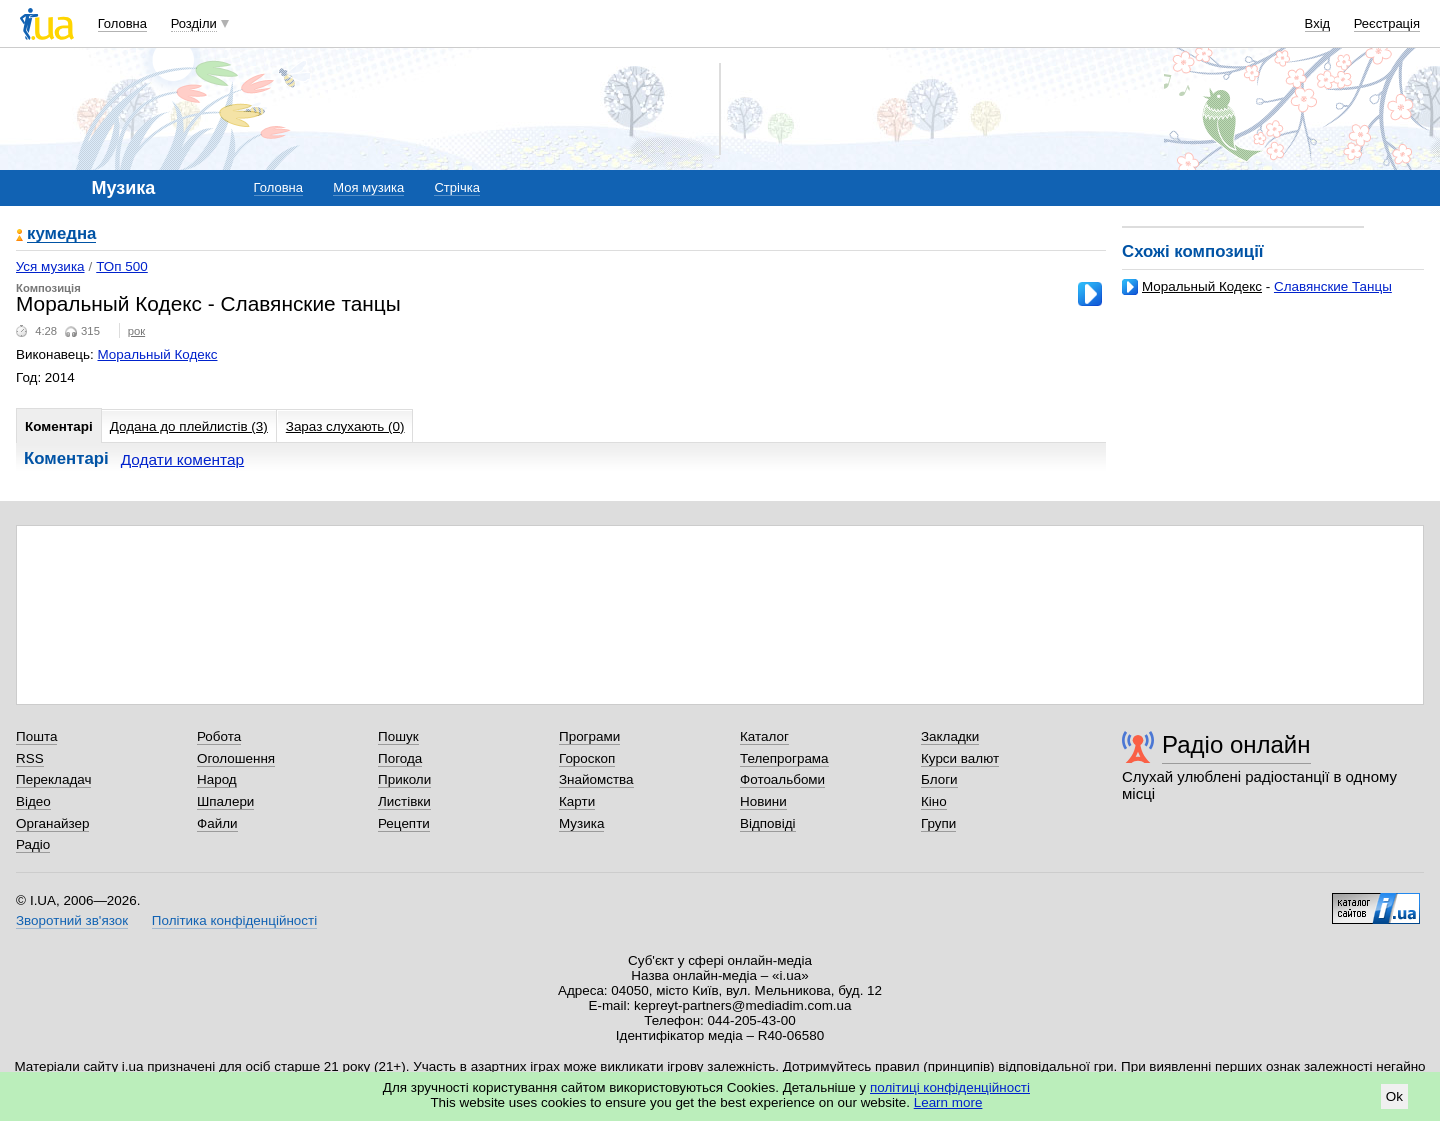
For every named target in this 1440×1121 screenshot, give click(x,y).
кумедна (61, 234)
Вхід (1318, 23)
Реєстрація (1387, 23)
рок (136, 331)
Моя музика (368, 187)
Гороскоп (587, 758)
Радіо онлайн (1236, 744)
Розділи (194, 23)
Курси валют (960, 758)
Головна (122, 23)
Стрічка (456, 187)
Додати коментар (182, 459)
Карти (577, 801)
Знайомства (596, 779)
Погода (400, 758)
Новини (763, 801)
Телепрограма (784, 758)
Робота (219, 736)
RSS (30, 758)
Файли (217, 823)
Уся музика (50, 266)
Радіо (33, 844)
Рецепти (404, 823)
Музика (581, 823)
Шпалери (225, 801)
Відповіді (768, 823)
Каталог (764, 736)
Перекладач (53, 779)
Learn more (948, 1102)
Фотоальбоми (782, 779)
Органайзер (52, 823)
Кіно (934, 801)
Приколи (404, 779)
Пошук (398, 736)
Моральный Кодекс (1202, 286)
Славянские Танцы (1333, 286)
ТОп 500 (122, 266)
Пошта (36, 736)
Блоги (939, 779)
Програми (589, 736)
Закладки (950, 736)
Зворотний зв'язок (72, 920)
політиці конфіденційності (950, 1087)
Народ (217, 779)
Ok (1394, 1096)
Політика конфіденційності (234, 920)
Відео (33, 801)
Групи (938, 823)
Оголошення (236, 758)
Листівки (404, 801)
